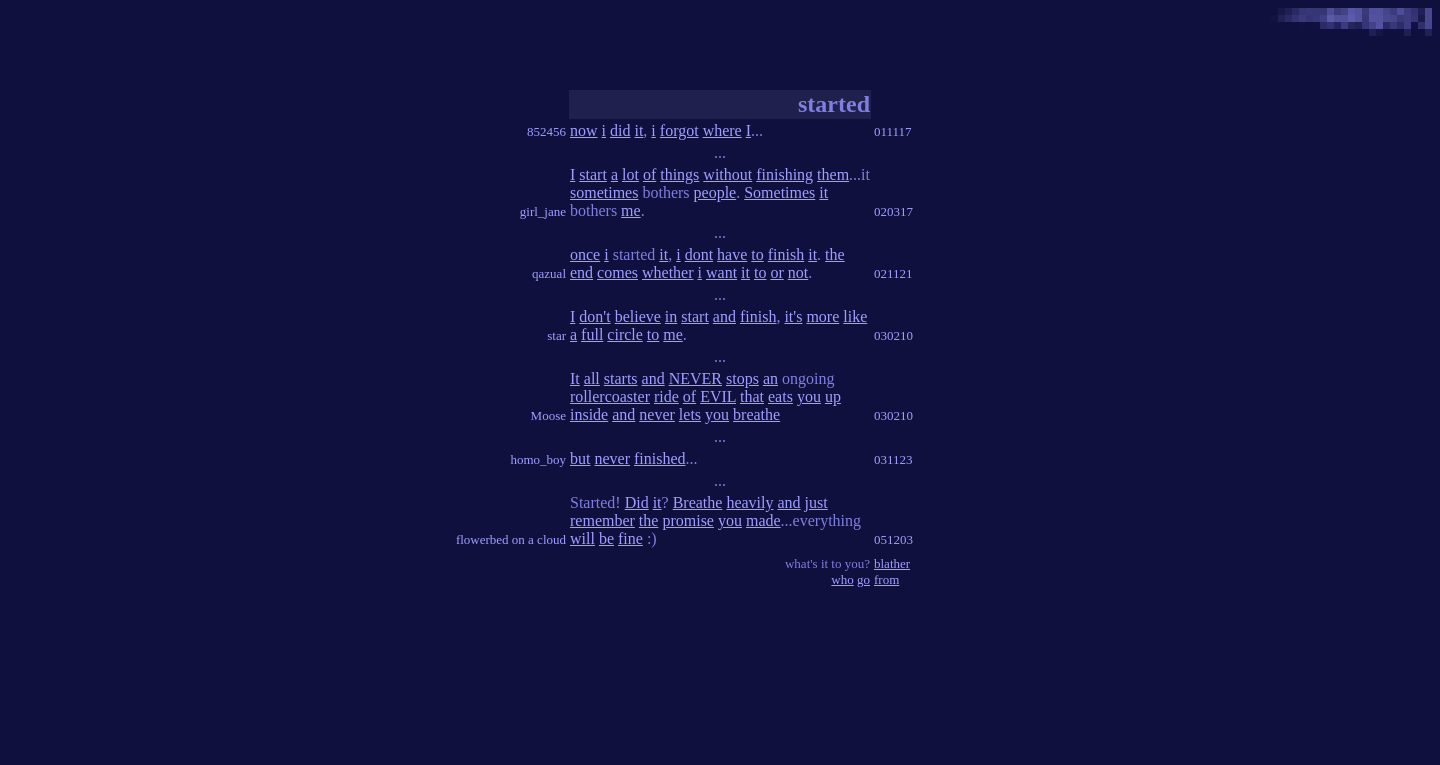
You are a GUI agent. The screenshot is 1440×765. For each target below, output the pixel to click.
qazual (549, 273)
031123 (893, 459)
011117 (893, 131)
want (721, 272)
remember (602, 520)
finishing (784, 174)
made (763, 520)
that (752, 396)
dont (699, 254)
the (835, 254)
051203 (893, 539)
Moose (548, 415)
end (581, 272)
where (722, 130)
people (715, 192)
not (798, 272)
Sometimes (779, 192)
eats (780, 396)
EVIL (718, 396)
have (732, 254)
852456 (546, 131)
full (592, 334)
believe (638, 316)
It (575, 378)
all (592, 378)
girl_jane (543, 211)
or (776, 272)
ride (666, 396)
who (842, 579)
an (770, 378)
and (724, 316)
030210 (893, 335)
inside (589, 414)
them (833, 174)
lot (630, 174)
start (593, 174)
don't (594, 316)
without (727, 174)
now (584, 130)
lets (690, 414)
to (757, 254)
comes (617, 272)
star (556, 335)
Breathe (698, 502)
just (816, 502)
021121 (893, 273)
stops (742, 378)
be (606, 538)
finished (660, 458)
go (863, 579)
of (649, 174)
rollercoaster (610, 396)
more (822, 316)
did (620, 130)
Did (637, 502)
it (638, 130)
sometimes (604, 192)
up (833, 396)
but (580, 458)
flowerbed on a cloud (511, 539)
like (855, 316)
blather (892, 563)
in (671, 316)
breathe (756, 414)
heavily (749, 502)
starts (621, 378)
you (809, 396)
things (679, 174)
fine (630, 538)
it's (793, 316)
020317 (893, 211)
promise (688, 520)
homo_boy (538, 459)
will (582, 538)
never (657, 414)
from (886, 579)
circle (625, 334)
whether (668, 272)
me (631, 210)
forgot (679, 130)
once (585, 254)
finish (786, 254)
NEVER (695, 378)
